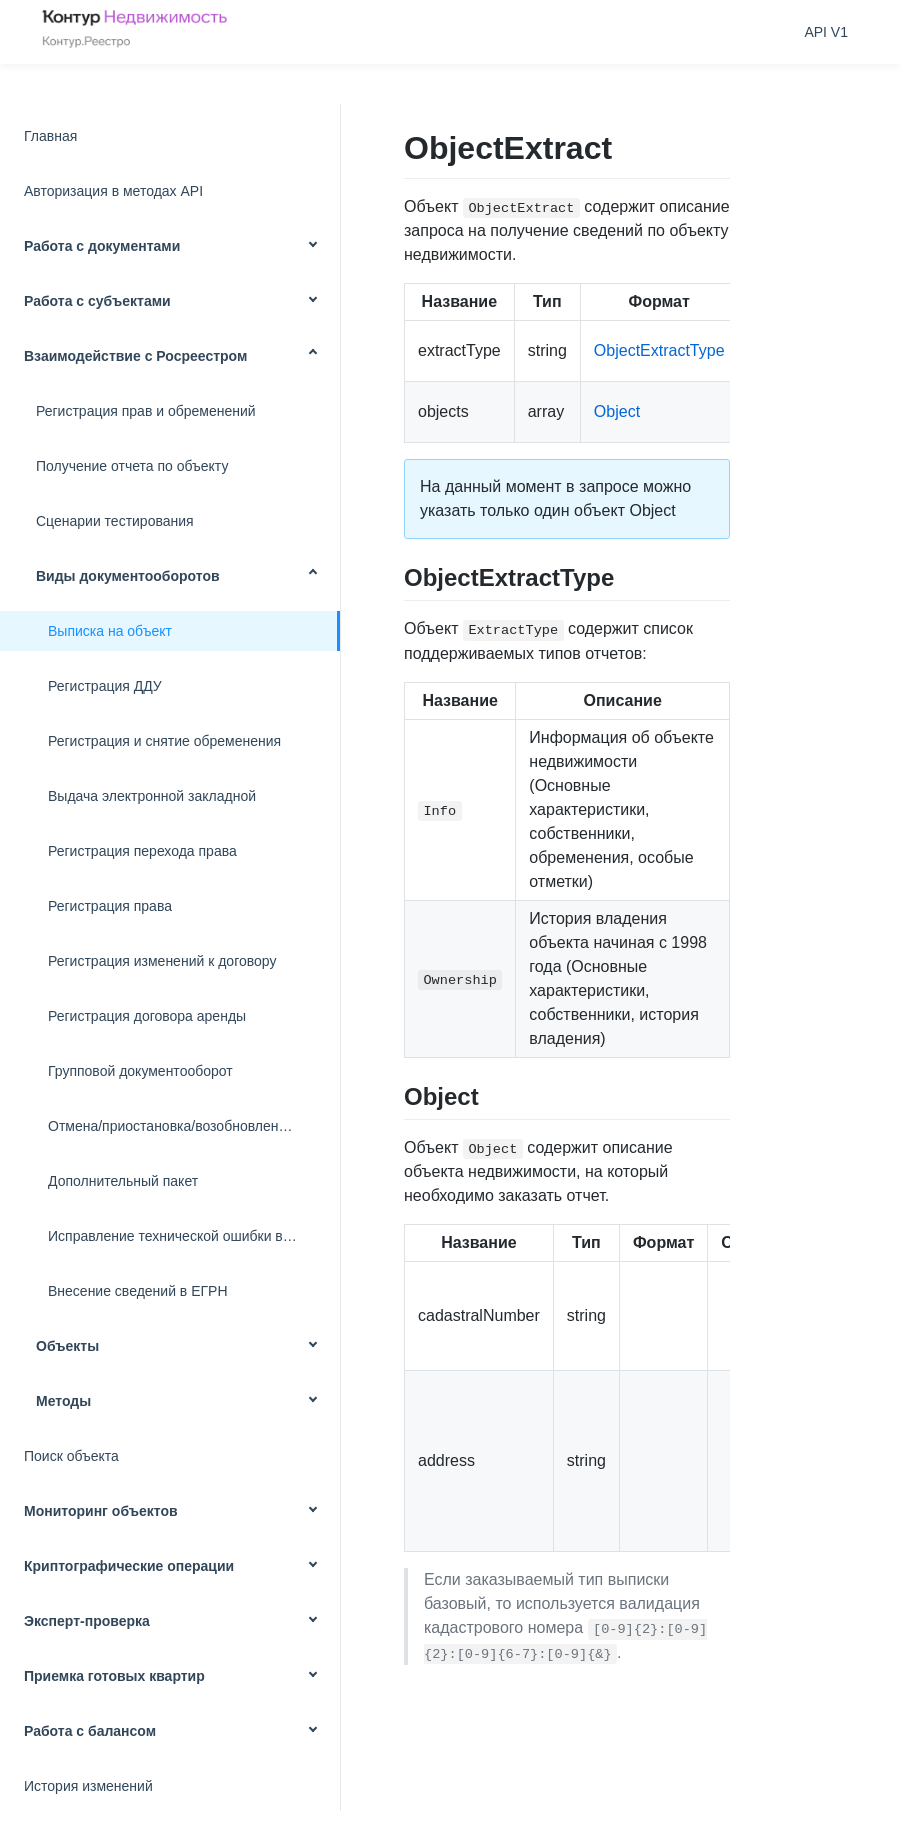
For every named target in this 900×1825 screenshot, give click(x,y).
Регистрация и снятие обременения (164, 741)
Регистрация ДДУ (105, 686)
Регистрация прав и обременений (146, 411)
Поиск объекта (71, 1456)
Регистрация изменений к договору (162, 961)
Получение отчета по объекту (132, 466)
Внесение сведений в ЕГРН (138, 1291)
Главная (50, 136)
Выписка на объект (110, 631)
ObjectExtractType (659, 350)
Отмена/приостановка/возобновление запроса (194, 1126)
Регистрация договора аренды (147, 1016)
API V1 (826, 32)
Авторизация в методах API (113, 191)
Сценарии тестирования (115, 521)
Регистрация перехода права (142, 851)
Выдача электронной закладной (152, 796)
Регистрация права (110, 906)
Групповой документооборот (140, 1071)
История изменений (88, 1786)
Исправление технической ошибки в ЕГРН (185, 1236)
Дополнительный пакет (123, 1181)
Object (617, 411)
